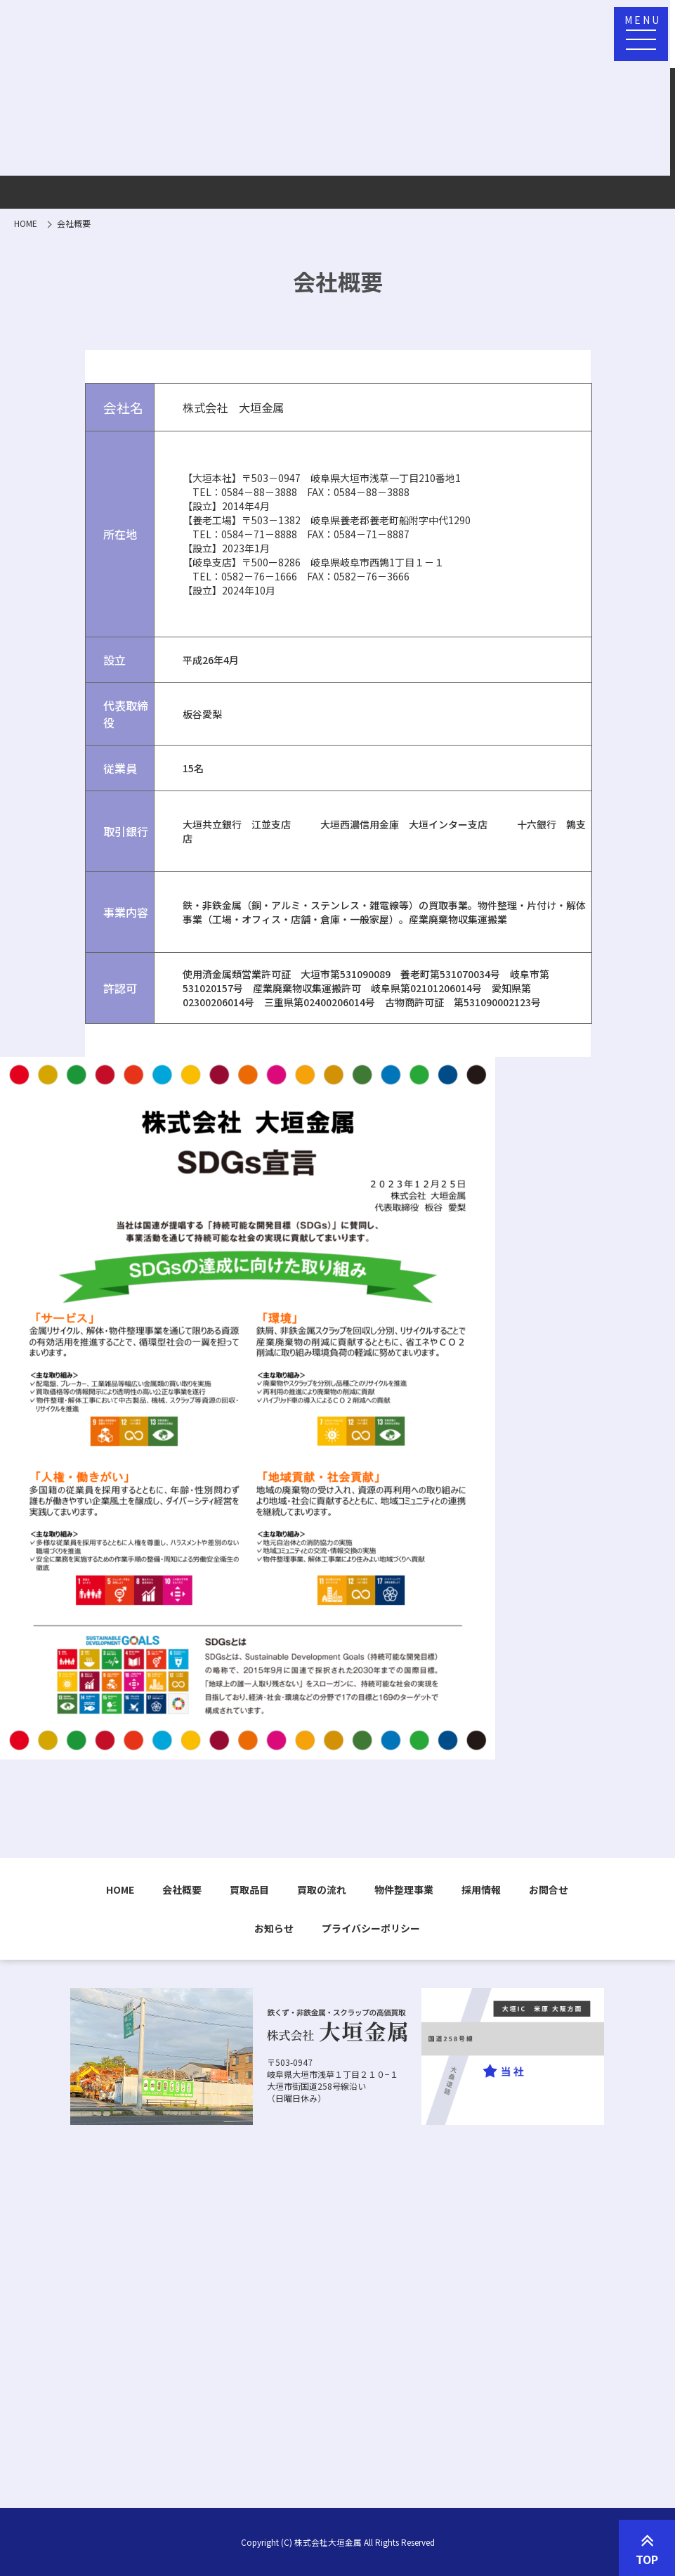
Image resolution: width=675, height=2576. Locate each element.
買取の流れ (321, 1889)
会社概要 (182, 1889)
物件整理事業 (403, 1889)
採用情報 (481, 1889)
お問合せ (548, 1889)
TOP (646, 2549)
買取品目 (249, 1889)
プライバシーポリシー (371, 1928)
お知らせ (274, 1928)
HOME (120, 1889)
